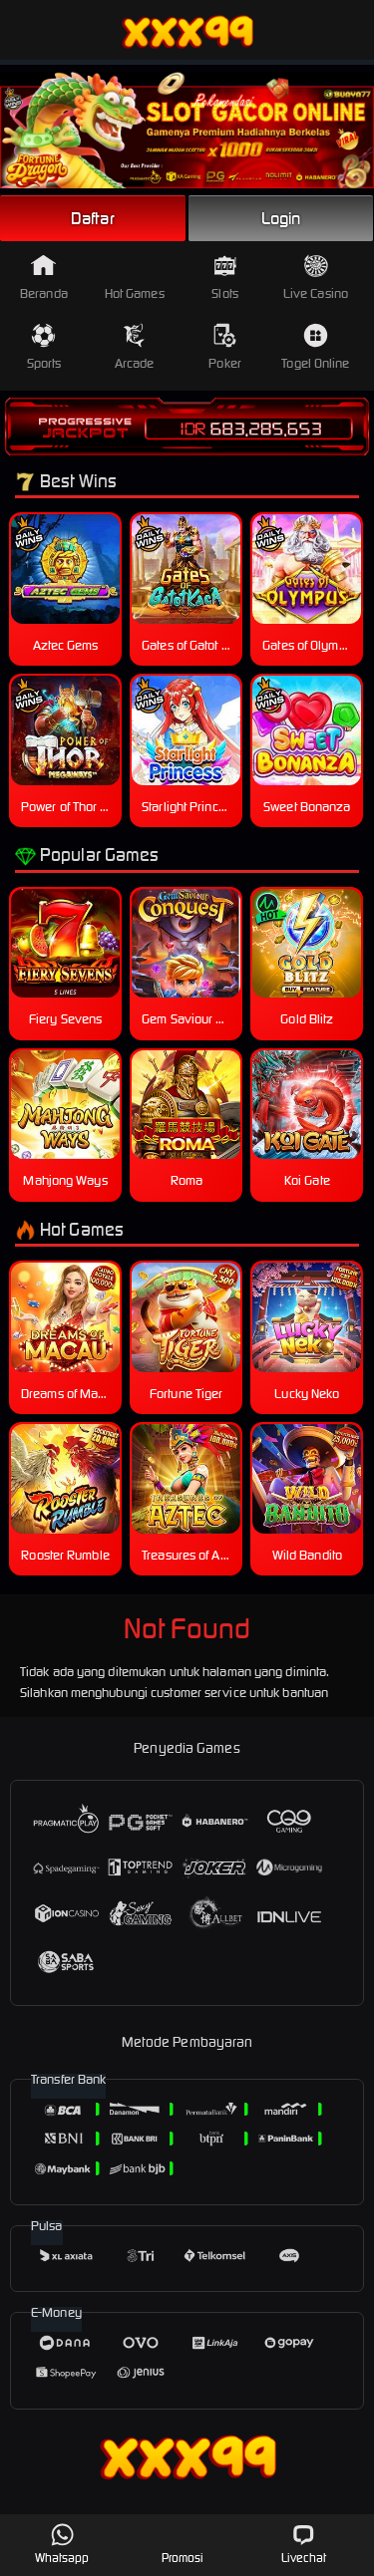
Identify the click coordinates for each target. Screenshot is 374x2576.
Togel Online (315, 347)
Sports (44, 347)
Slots (224, 277)
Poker (224, 347)
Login (281, 218)
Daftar (93, 218)
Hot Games (135, 277)
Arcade (135, 347)
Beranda (44, 277)
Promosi (183, 2543)
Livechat (303, 2543)
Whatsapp (62, 2543)
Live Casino (315, 277)
